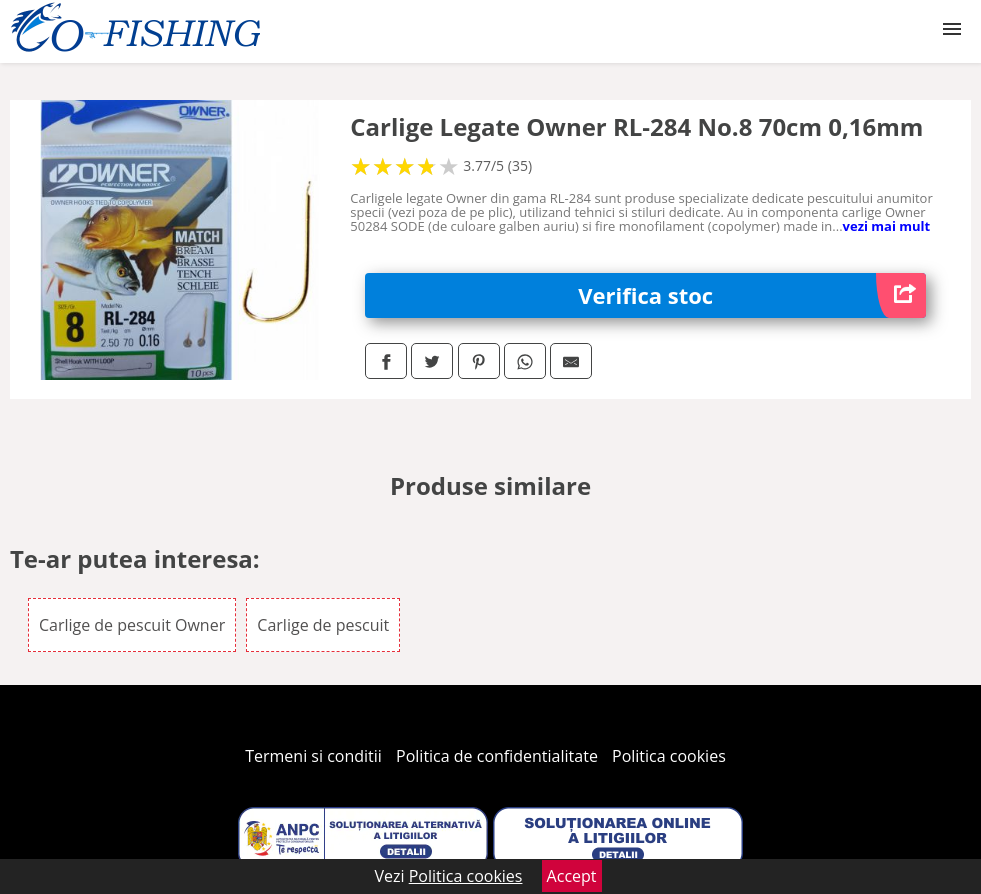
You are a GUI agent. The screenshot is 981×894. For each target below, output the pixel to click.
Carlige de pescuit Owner (132, 625)
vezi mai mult (887, 226)
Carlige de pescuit (323, 625)
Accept (572, 876)
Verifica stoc (752, 295)
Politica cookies (669, 756)
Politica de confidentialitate (497, 756)
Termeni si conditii (313, 756)
